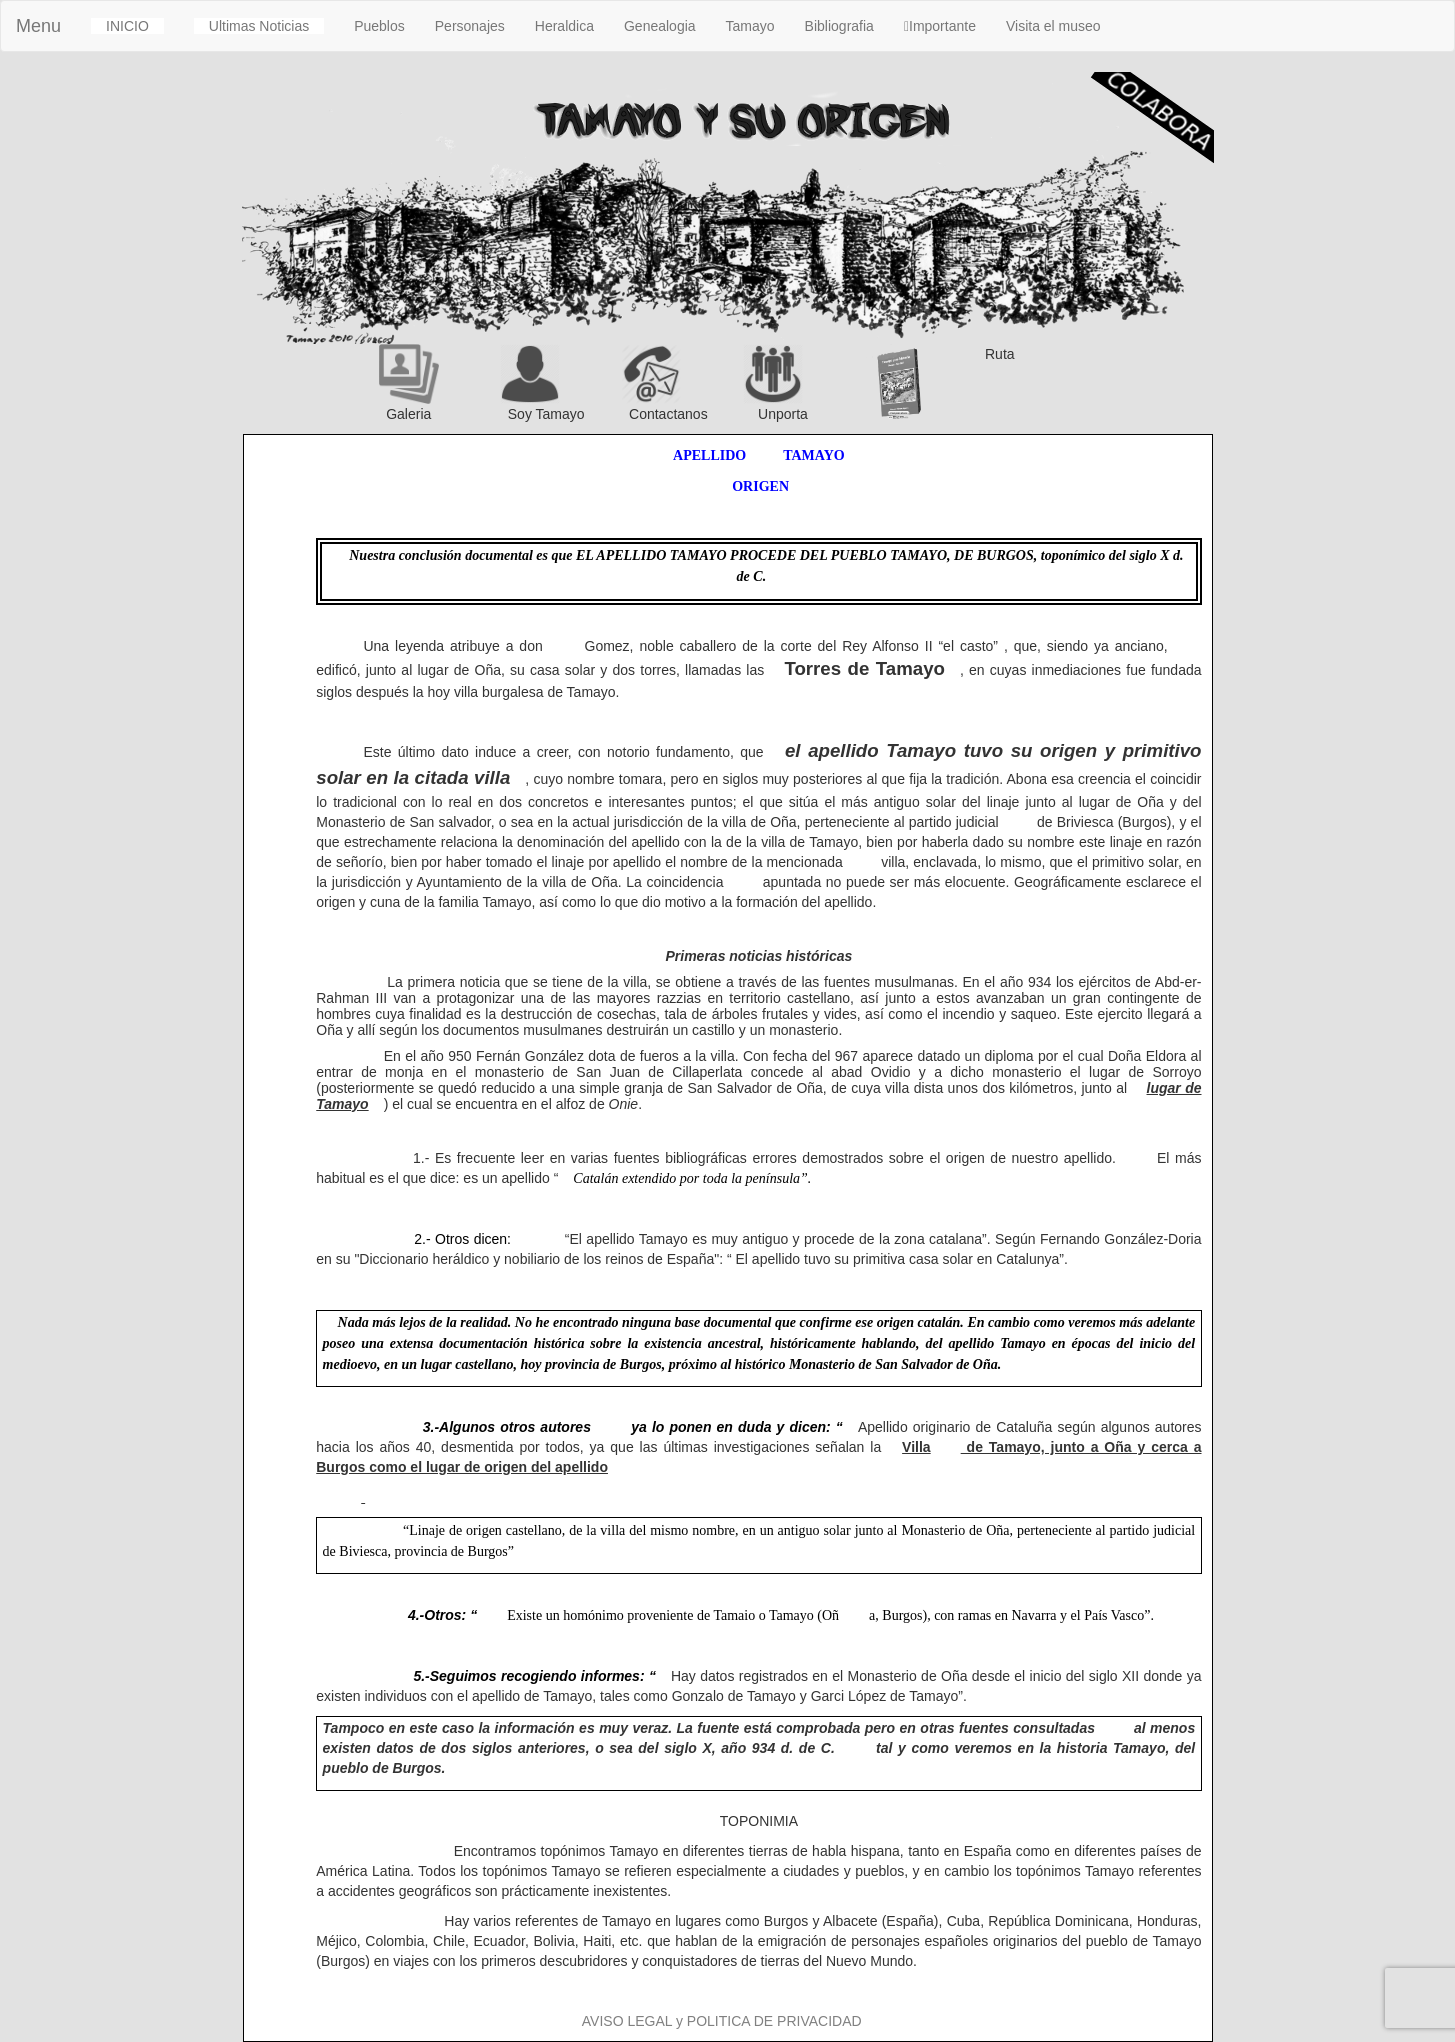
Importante (940, 26)
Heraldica (564, 26)
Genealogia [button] (660, 26)
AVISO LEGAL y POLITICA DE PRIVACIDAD (722, 2021)
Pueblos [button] (379, 26)
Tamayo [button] (750, 26)
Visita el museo (1053, 26)
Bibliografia (839, 26)
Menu (38, 26)
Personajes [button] (470, 26)
